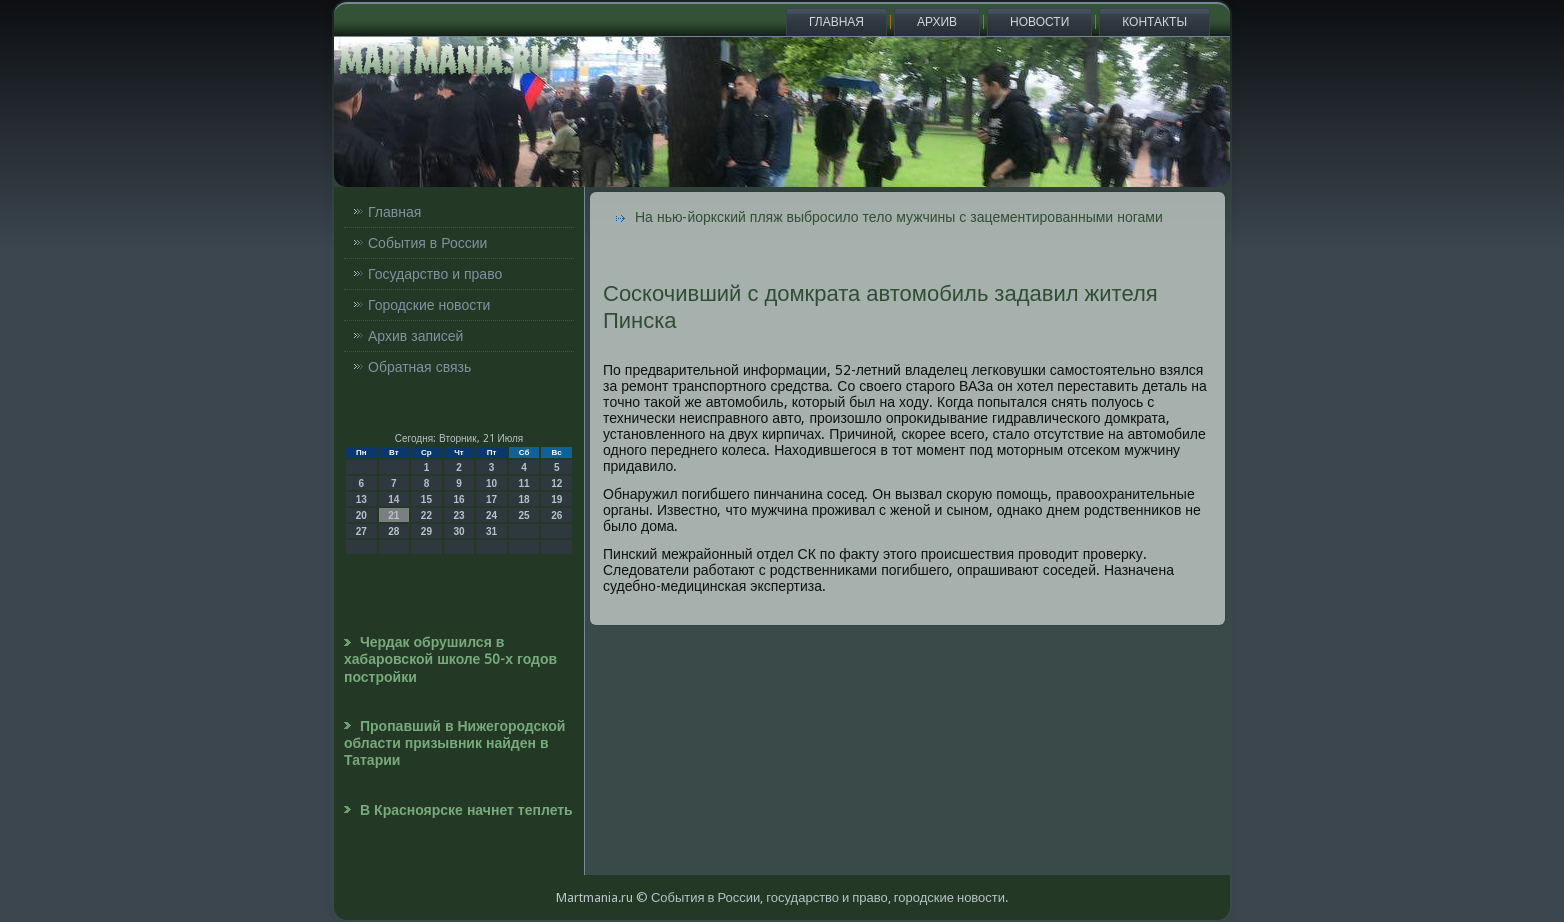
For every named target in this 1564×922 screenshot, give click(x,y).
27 (361, 531)
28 (393, 531)
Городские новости (429, 305)
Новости (1039, 22)
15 (426, 499)
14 (393, 499)
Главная (836, 22)
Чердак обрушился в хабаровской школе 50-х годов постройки (450, 659)
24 (491, 515)
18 (524, 499)
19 (556, 499)
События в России (427, 243)
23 (458, 515)
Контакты (1154, 22)
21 (393, 515)
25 (524, 515)
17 (491, 499)
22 (426, 515)
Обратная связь (419, 367)
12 (556, 483)
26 (556, 515)
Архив (937, 22)
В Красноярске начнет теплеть (466, 810)
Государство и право (435, 274)
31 (491, 531)
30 (458, 531)
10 (491, 483)
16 (458, 499)
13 (361, 499)
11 (524, 483)
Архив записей (415, 336)
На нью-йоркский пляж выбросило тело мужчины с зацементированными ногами (899, 217)
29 (426, 531)
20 (361, 515)
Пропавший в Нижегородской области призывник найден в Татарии (454, 743)
